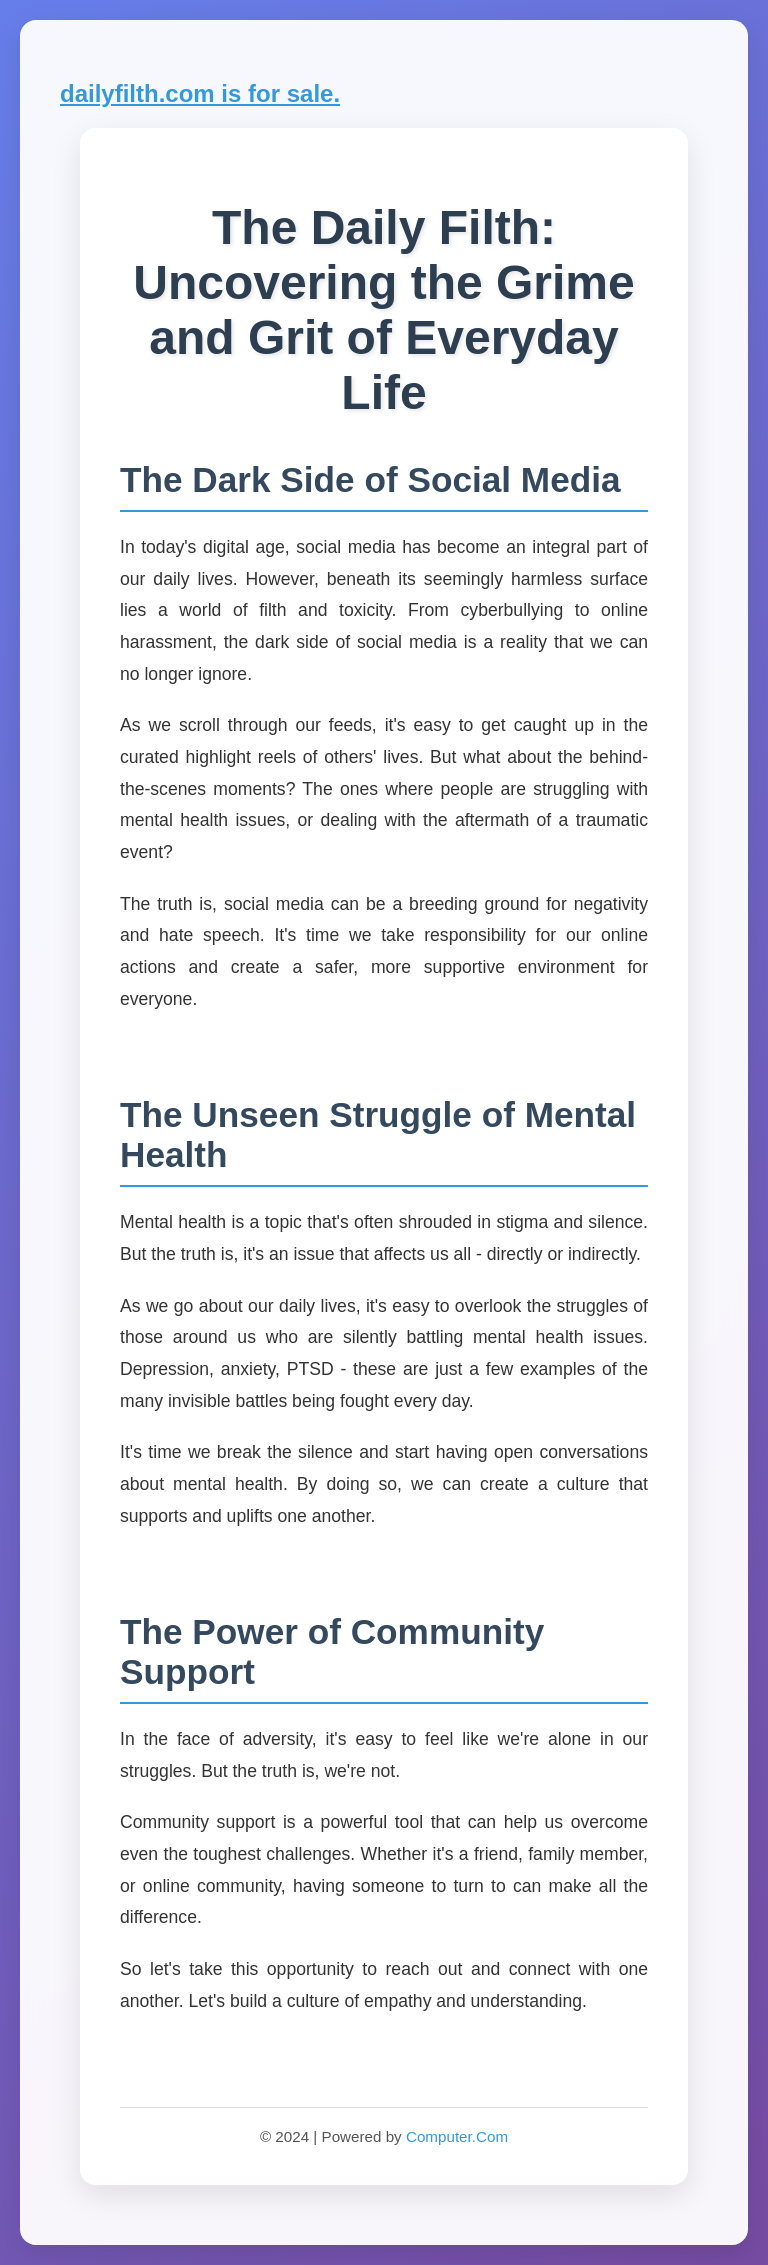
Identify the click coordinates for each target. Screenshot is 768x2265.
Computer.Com (457, 2136)
